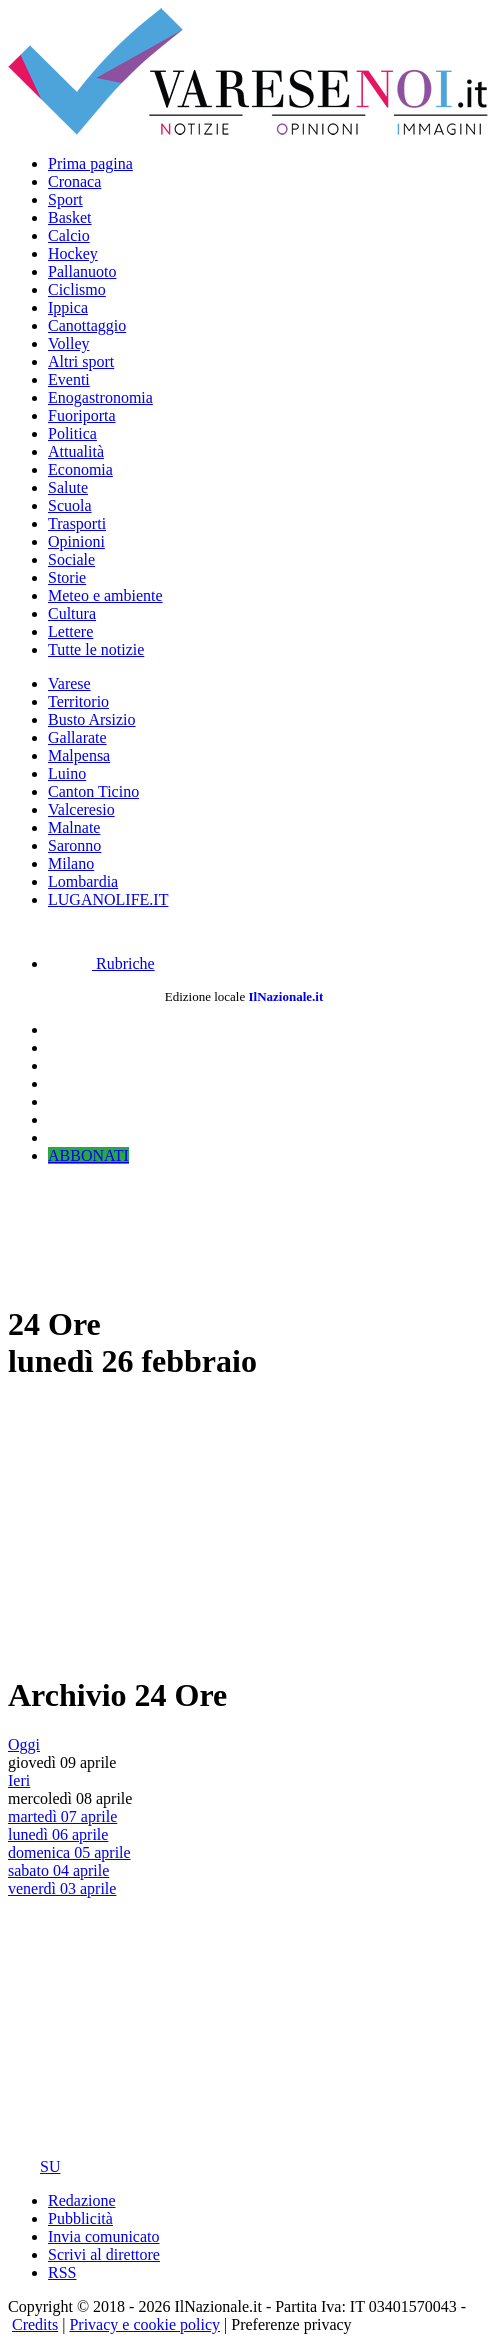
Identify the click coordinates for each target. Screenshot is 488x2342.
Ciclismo (77, 289)
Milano (71, 863)
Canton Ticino (93, 791)
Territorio (78, 701)
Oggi (24, 1744)
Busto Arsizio (92, 719)
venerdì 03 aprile (62, 1888)
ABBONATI (88, 1155)
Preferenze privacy (291, 2324)
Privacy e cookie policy (144, 2324)
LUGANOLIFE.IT (108, 899)
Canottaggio (87, 325)
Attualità (76, 451)
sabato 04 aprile (58, 1870)
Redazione (82, 2200)
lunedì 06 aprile (58, 1834)
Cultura (72, 613)
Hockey (73, 253)
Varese (69, 683)
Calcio (69, 235)
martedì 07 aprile (62, 1816)
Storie (67, 577)
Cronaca (74, 181)
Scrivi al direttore (104, 2254)
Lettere (70, 631)
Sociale (71, 559)
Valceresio (81, 809)
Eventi (69, 379)
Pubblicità (80, 2218)
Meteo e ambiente (105, 595)
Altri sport (81, 361)
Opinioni (76, 541)
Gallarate (77, 737)
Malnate (74, 827)
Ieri (19, 1780)
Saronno (74, 845)
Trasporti (77, 523)
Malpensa (79, 755)
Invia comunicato (104, 2236)
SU (34, 2166)
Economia (80, 469)
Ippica (68, 307)
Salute (68, 487)
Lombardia (83, 881)
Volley (68, 343)
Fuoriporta (82, 415)
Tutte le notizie (96, 649)
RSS (62, 2272)
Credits (35, 2324)
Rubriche (101, 963)
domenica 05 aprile (69, 1852)
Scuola (70, 505)
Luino (67, 773)
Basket (70, 217)
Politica (72, 433)
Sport (65, 199)
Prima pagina (90, 163)
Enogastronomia (100, 397)
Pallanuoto (82, 271)
